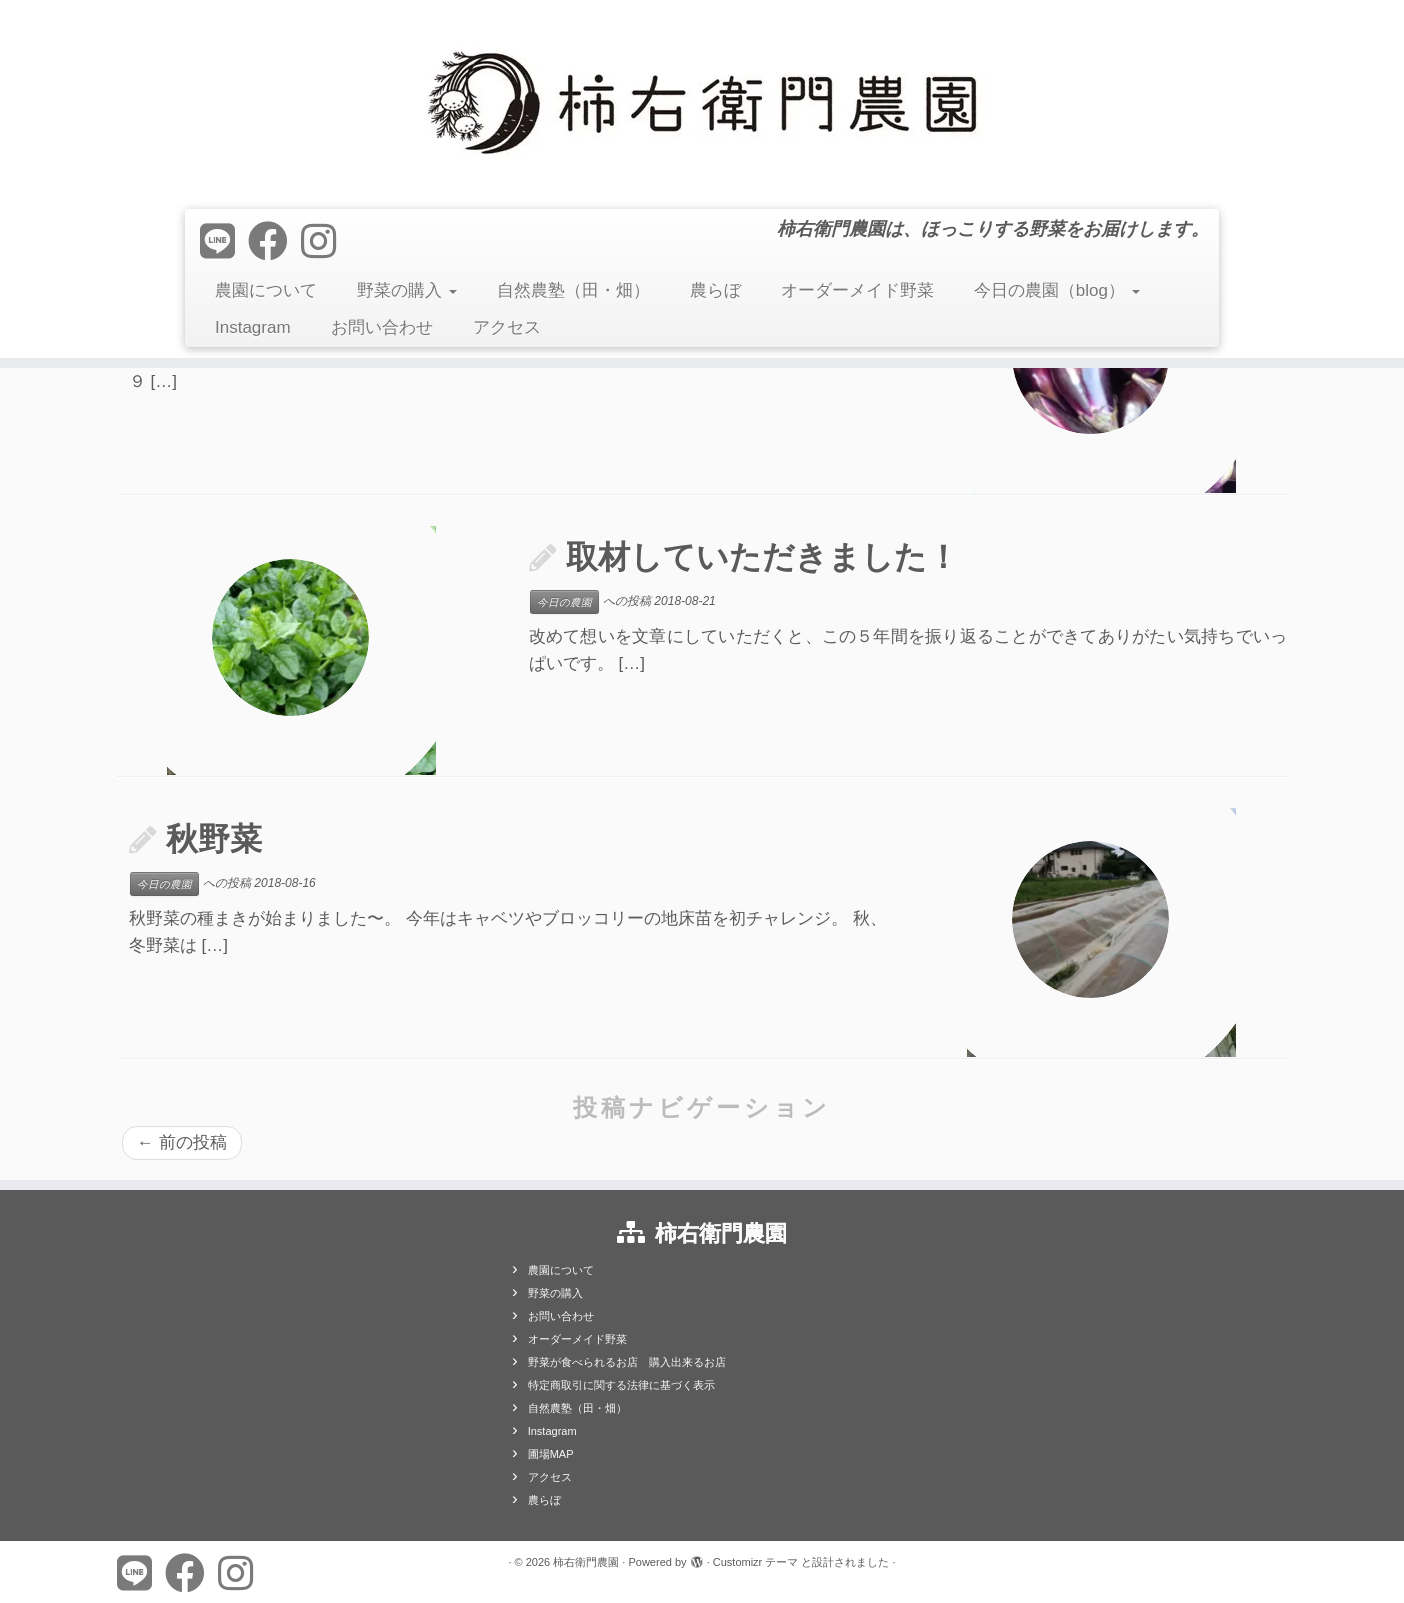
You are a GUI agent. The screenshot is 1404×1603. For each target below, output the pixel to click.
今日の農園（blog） (1057, 290)
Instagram (253, 327)
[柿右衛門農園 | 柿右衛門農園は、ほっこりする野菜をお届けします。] (702, 102)
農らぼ (715, 290)
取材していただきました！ (762, 557)
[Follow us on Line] (224, 242)
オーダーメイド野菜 (857, 290)
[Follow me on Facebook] (274, 242)
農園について (266, 290)
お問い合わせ (382, 327)
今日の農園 (564, 602)
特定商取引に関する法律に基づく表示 (621, 1385)
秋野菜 (214, 839)
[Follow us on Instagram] (325, 242)
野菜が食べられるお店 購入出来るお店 (627, 1362)
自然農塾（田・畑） (573, 290)
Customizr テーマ (756, 1562)
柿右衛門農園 (586, 1562)
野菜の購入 (407, 290)
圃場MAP (551, 1454)
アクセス (507, 327)
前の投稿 (182, 1142)
